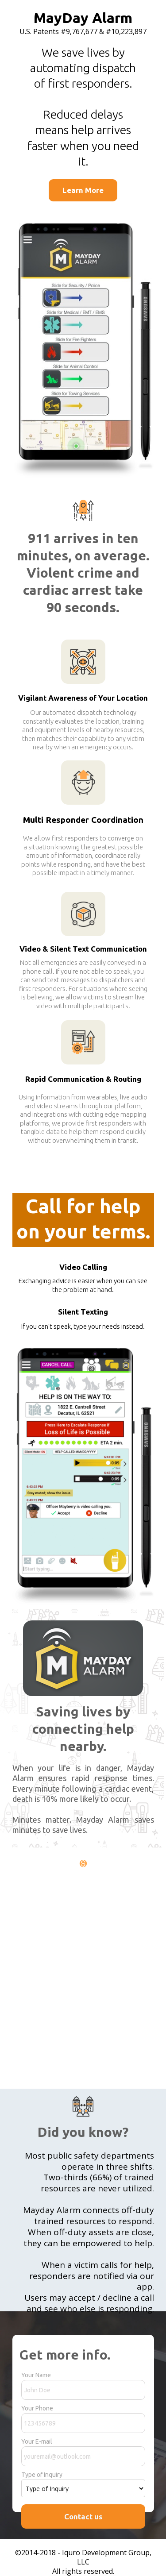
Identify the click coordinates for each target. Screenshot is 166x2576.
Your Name (36, 2375)
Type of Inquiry (41, 2475)
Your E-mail (36, 2441)
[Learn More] (83, 190)
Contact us (83, 2516)
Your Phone (37, 2408)
